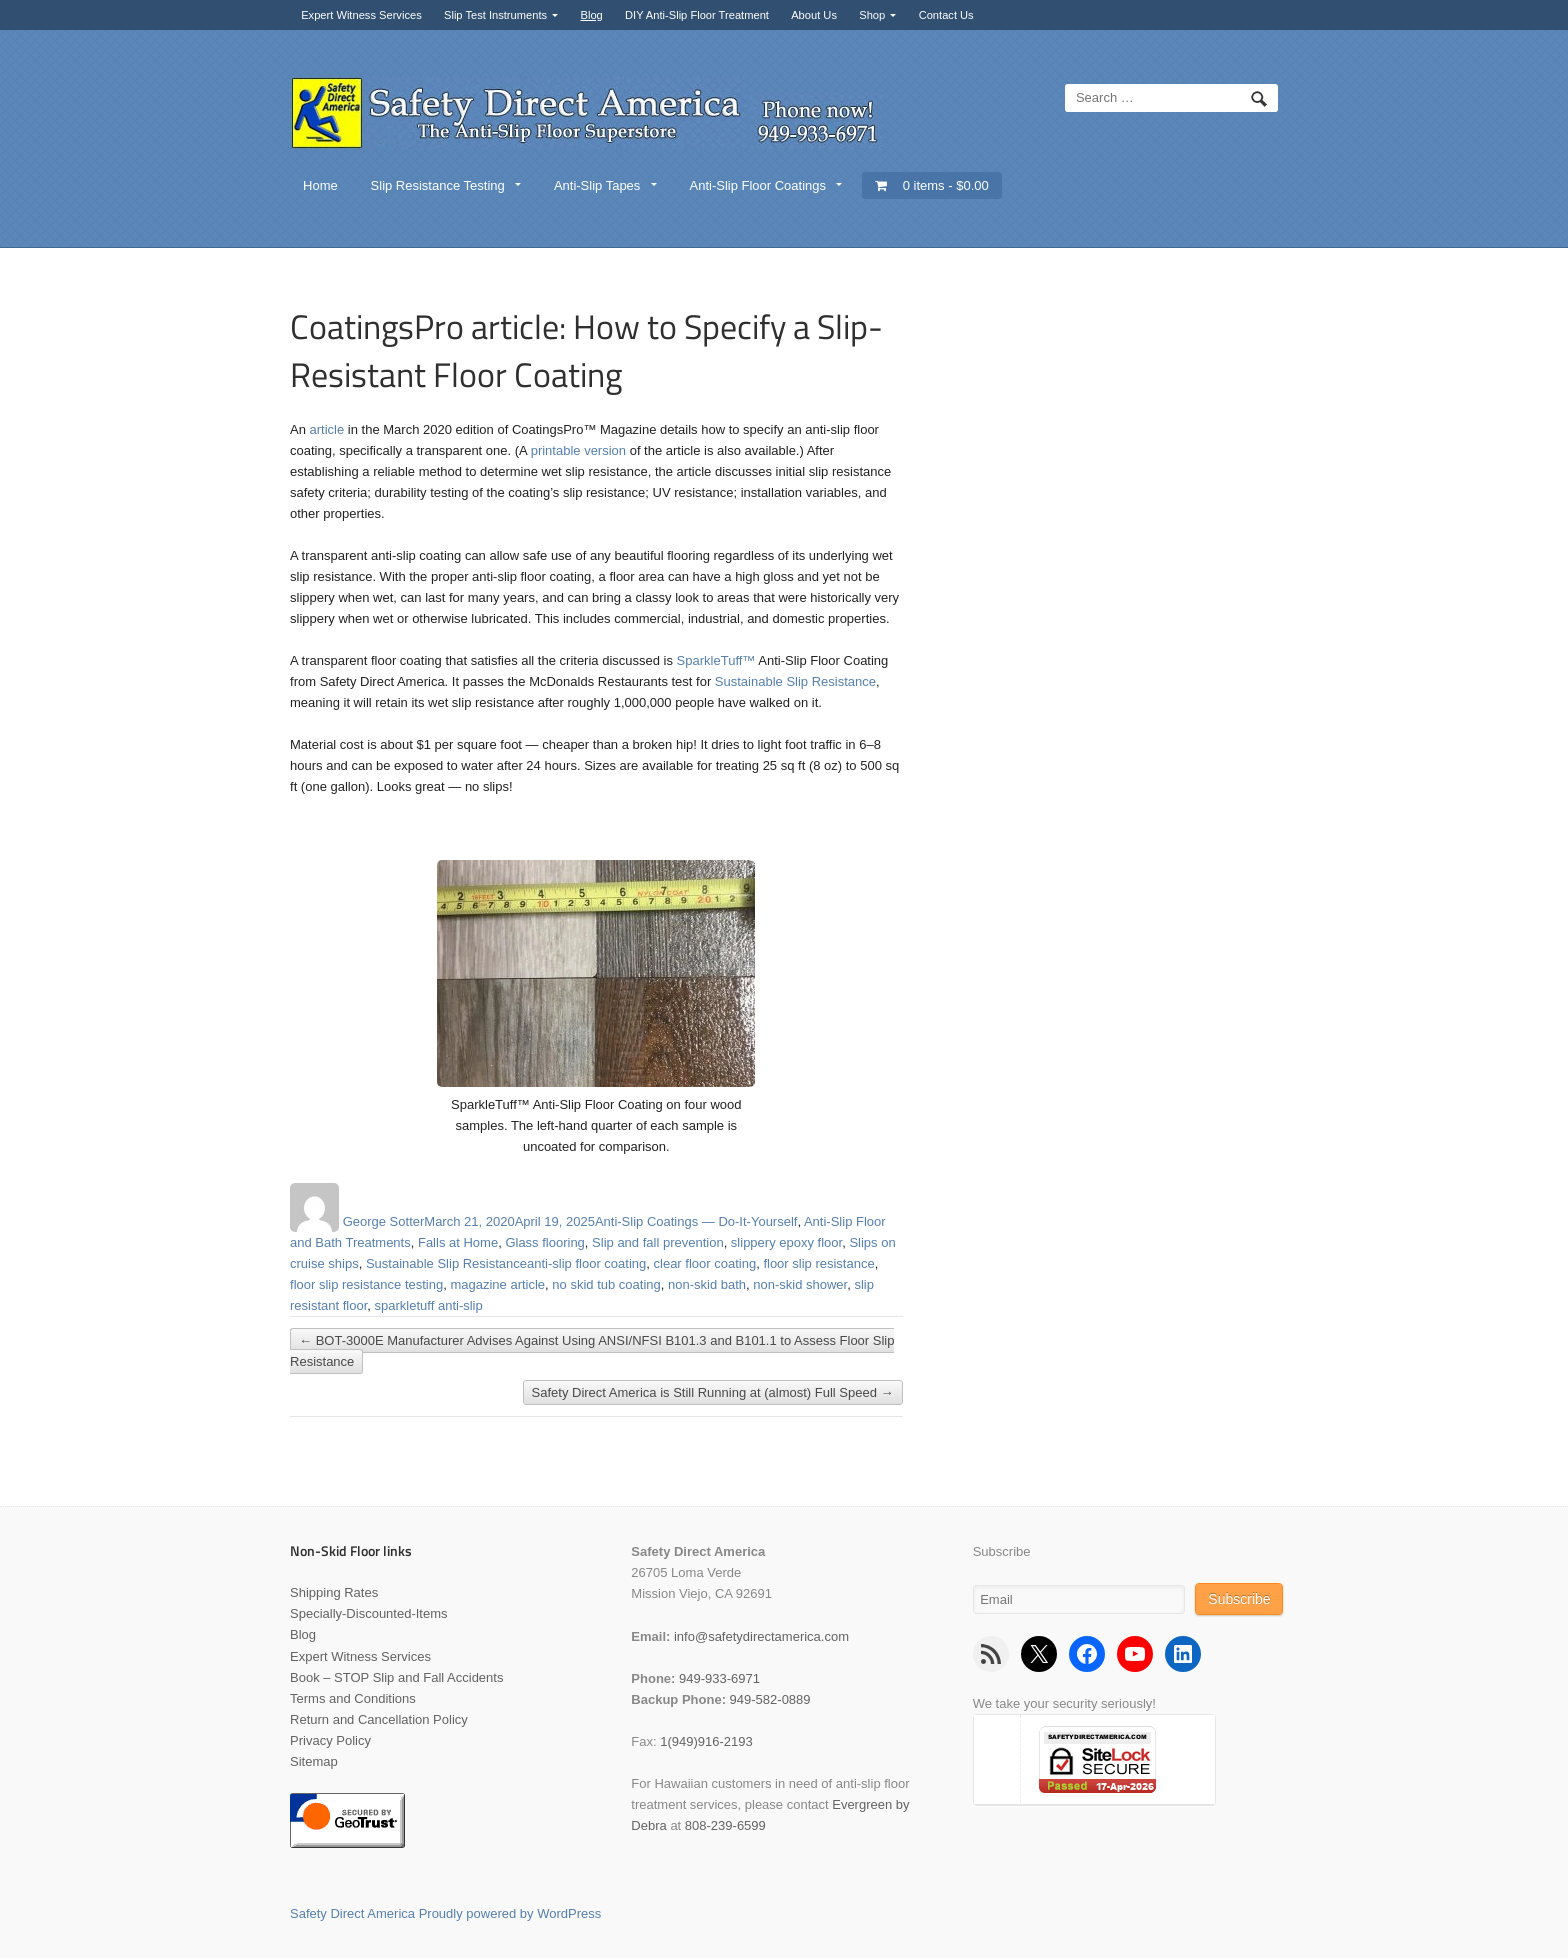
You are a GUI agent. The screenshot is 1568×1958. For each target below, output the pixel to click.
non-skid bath (707, 1284)
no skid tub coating (606, 1284)
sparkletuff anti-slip (429, 1305)
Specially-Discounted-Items (369, 1613)
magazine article (497, 1284)
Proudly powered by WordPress (510, 1913)
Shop (872, 15)
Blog (591, 15)
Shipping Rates (334, 1592)
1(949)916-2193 (706, 1741)
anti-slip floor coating (586, 1263)
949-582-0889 (770, 1699)
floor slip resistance (818, 1263)
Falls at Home (458, 1242)
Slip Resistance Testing (438, 185)
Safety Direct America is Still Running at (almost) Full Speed (713, 1392)
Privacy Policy (330, 1740)
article (327, 429)
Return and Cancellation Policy (379, 1719)
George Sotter (384, 1221)
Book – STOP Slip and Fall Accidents (396, 1677)
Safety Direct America (352, 1913)
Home (320, 185)
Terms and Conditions (353, 1698)
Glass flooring (544, 1242)
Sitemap (314, 1761)
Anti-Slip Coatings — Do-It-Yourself (696, 1221)
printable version (578, 450)
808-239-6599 (725, 1825)
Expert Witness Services (361, 15)
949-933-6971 (719, 1678)
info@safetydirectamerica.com (761, 1636)
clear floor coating (705, 1263)
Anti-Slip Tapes (597, 185)
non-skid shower (800, 1284)
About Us (814, 15)
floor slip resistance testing (366, 1284)
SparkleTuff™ (716, 660)
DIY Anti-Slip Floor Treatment (697, 15)
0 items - (946, 185)
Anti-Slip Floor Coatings (757, 185)
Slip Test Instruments (495, 15)
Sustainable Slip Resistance (795, 681)
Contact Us (946, 15)
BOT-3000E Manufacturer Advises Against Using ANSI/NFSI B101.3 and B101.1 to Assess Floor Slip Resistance (592, 1351)
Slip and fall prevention (658, 1242)
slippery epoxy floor (786, 1242)
